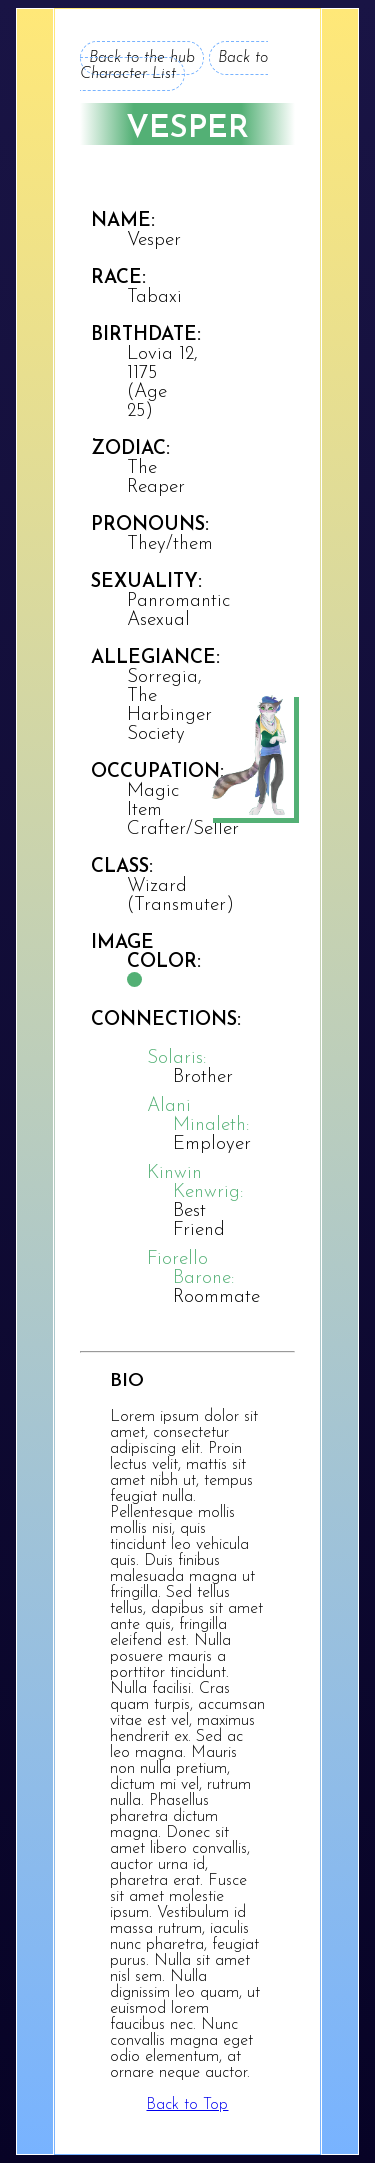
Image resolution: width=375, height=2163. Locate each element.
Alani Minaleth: (198, 1116)
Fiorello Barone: (190, 1269)
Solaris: (176, 1058)
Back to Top (187, 2105)
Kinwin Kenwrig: (195, 1183)
